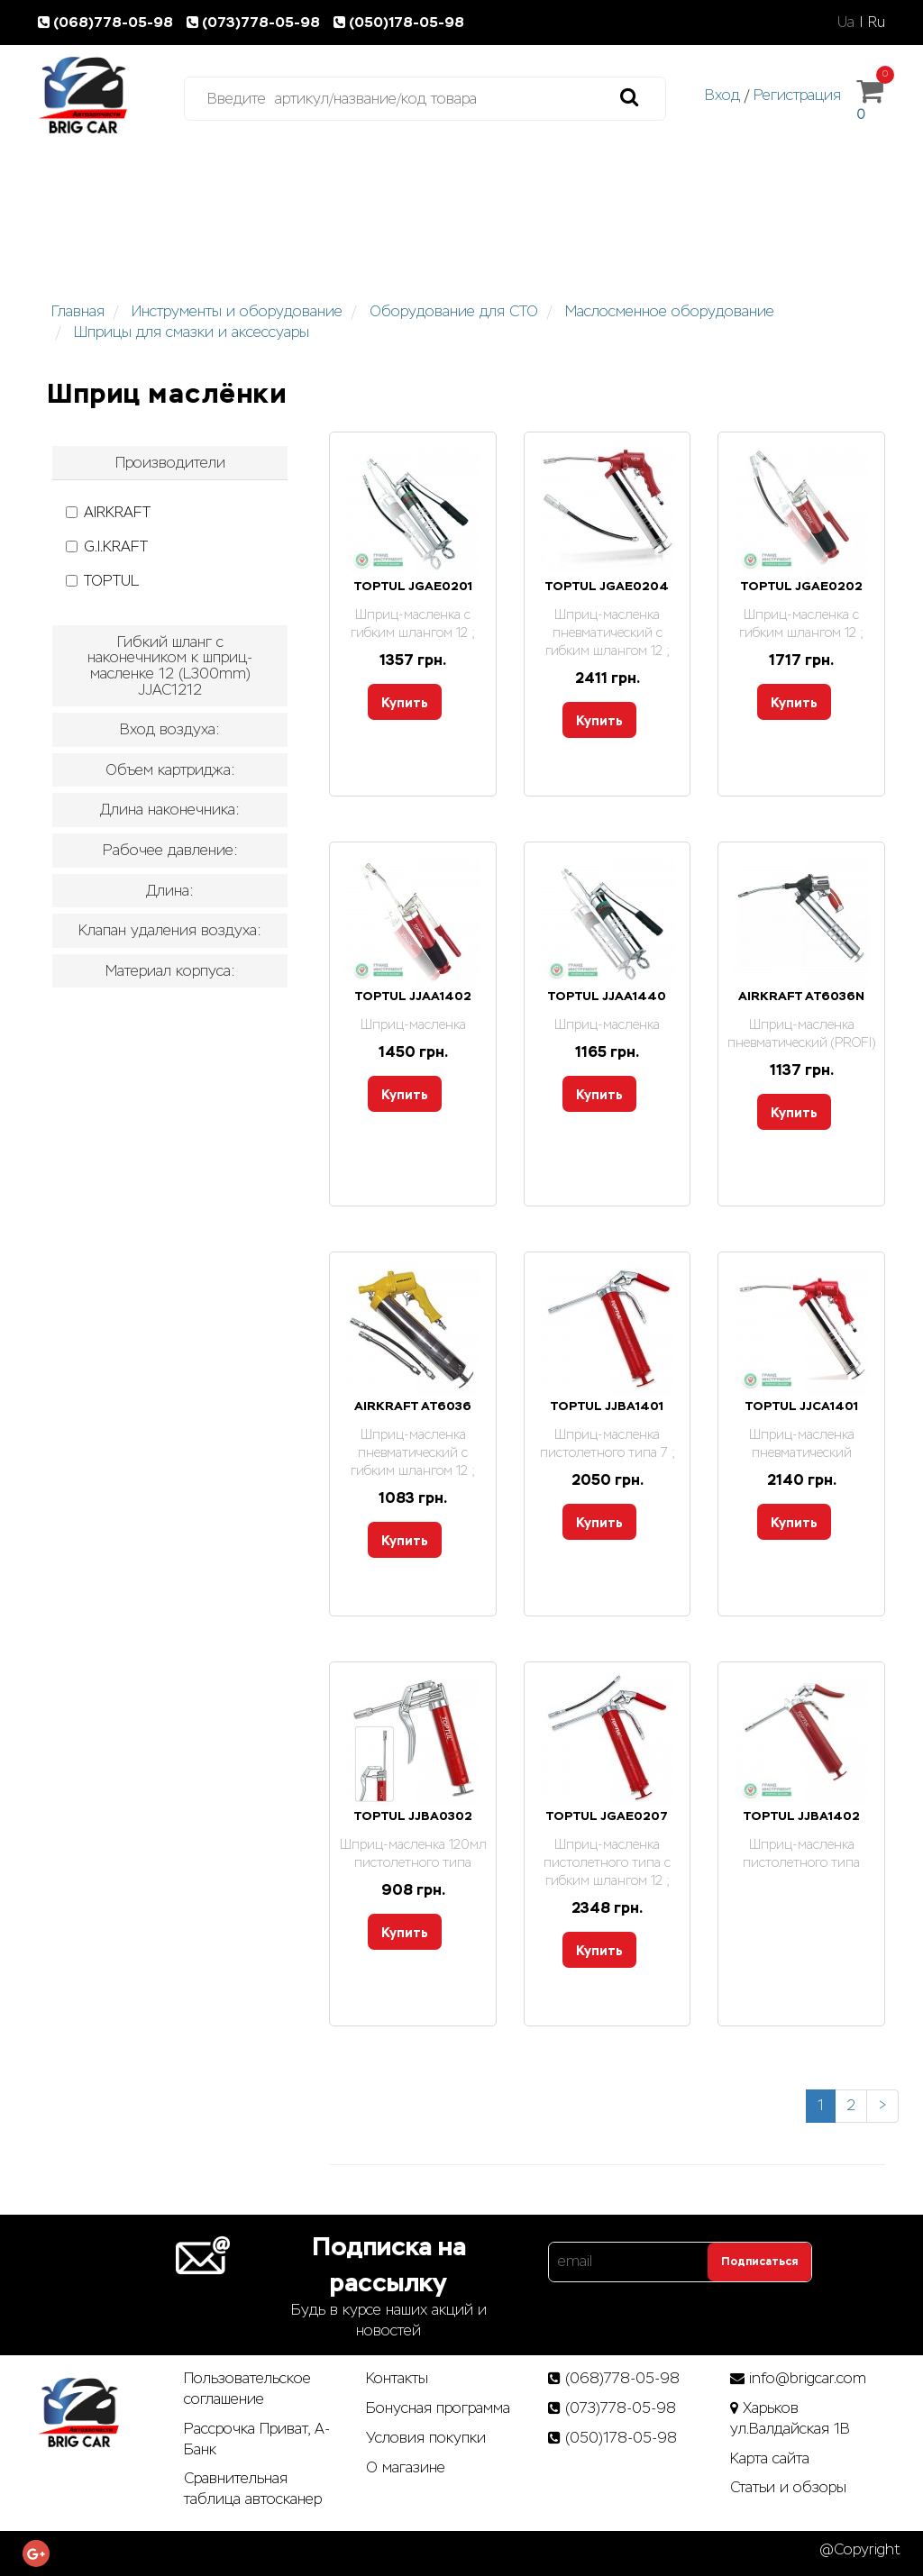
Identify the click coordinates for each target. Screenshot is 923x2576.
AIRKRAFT (108, 512)
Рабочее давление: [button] (170, 850)
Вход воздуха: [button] (170, 729)
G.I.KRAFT (107, 546)
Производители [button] (170, 462)
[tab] (170, 463)
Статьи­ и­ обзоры (788, 2487)
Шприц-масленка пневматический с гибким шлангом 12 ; (607, 632)
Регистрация (797, 95)
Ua (845, 22)
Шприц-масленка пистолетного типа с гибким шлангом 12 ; (607, 1862)
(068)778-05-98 (109, 22)
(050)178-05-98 (401, 22)
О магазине (405, 2467)
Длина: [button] (170, 890)
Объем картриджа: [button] (170, 769)
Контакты (397, 2378)
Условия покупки (426, 2437)
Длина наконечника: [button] (170, 809)
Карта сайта (769, 2458)
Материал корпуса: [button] (170, 970)
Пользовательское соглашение (247, 2389)
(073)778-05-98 (257, 22)
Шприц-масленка (413, 1024)
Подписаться (759, 2261)
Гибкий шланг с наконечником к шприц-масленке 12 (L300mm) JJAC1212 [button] (169, 665)
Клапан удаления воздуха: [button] (169, 930)
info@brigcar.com (807, 2378)
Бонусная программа (438, 2408)
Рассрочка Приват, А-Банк (257, 2439)
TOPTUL (102, 580)
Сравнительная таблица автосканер (253, 2489)
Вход (722, 95)
